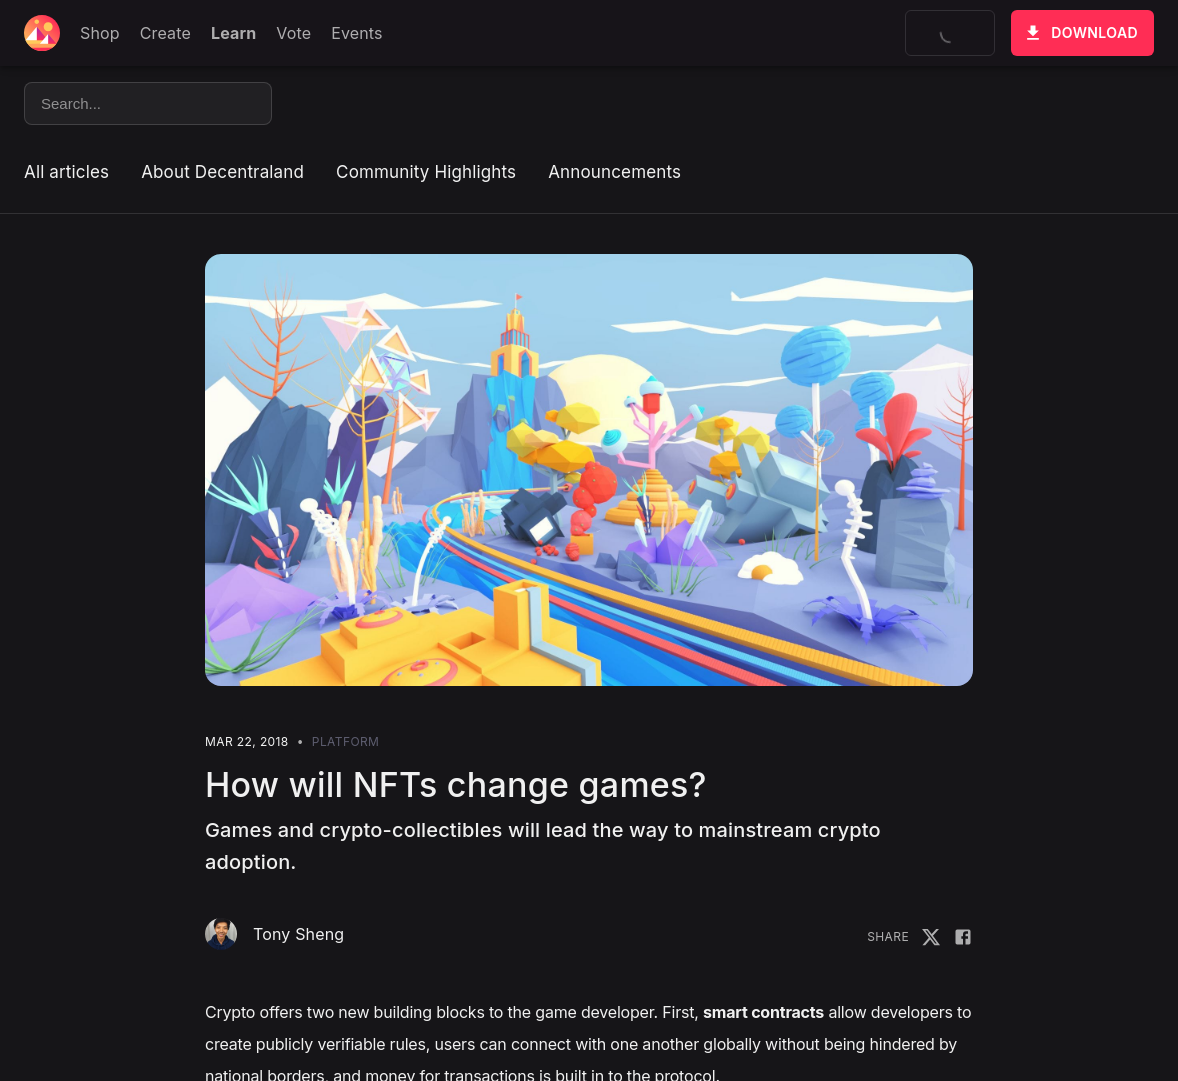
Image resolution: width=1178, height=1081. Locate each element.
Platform (345, 741)
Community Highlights (426, 172)
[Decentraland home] (42, 33)
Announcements (614, 172)
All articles (66, 172)
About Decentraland (222, 172)
